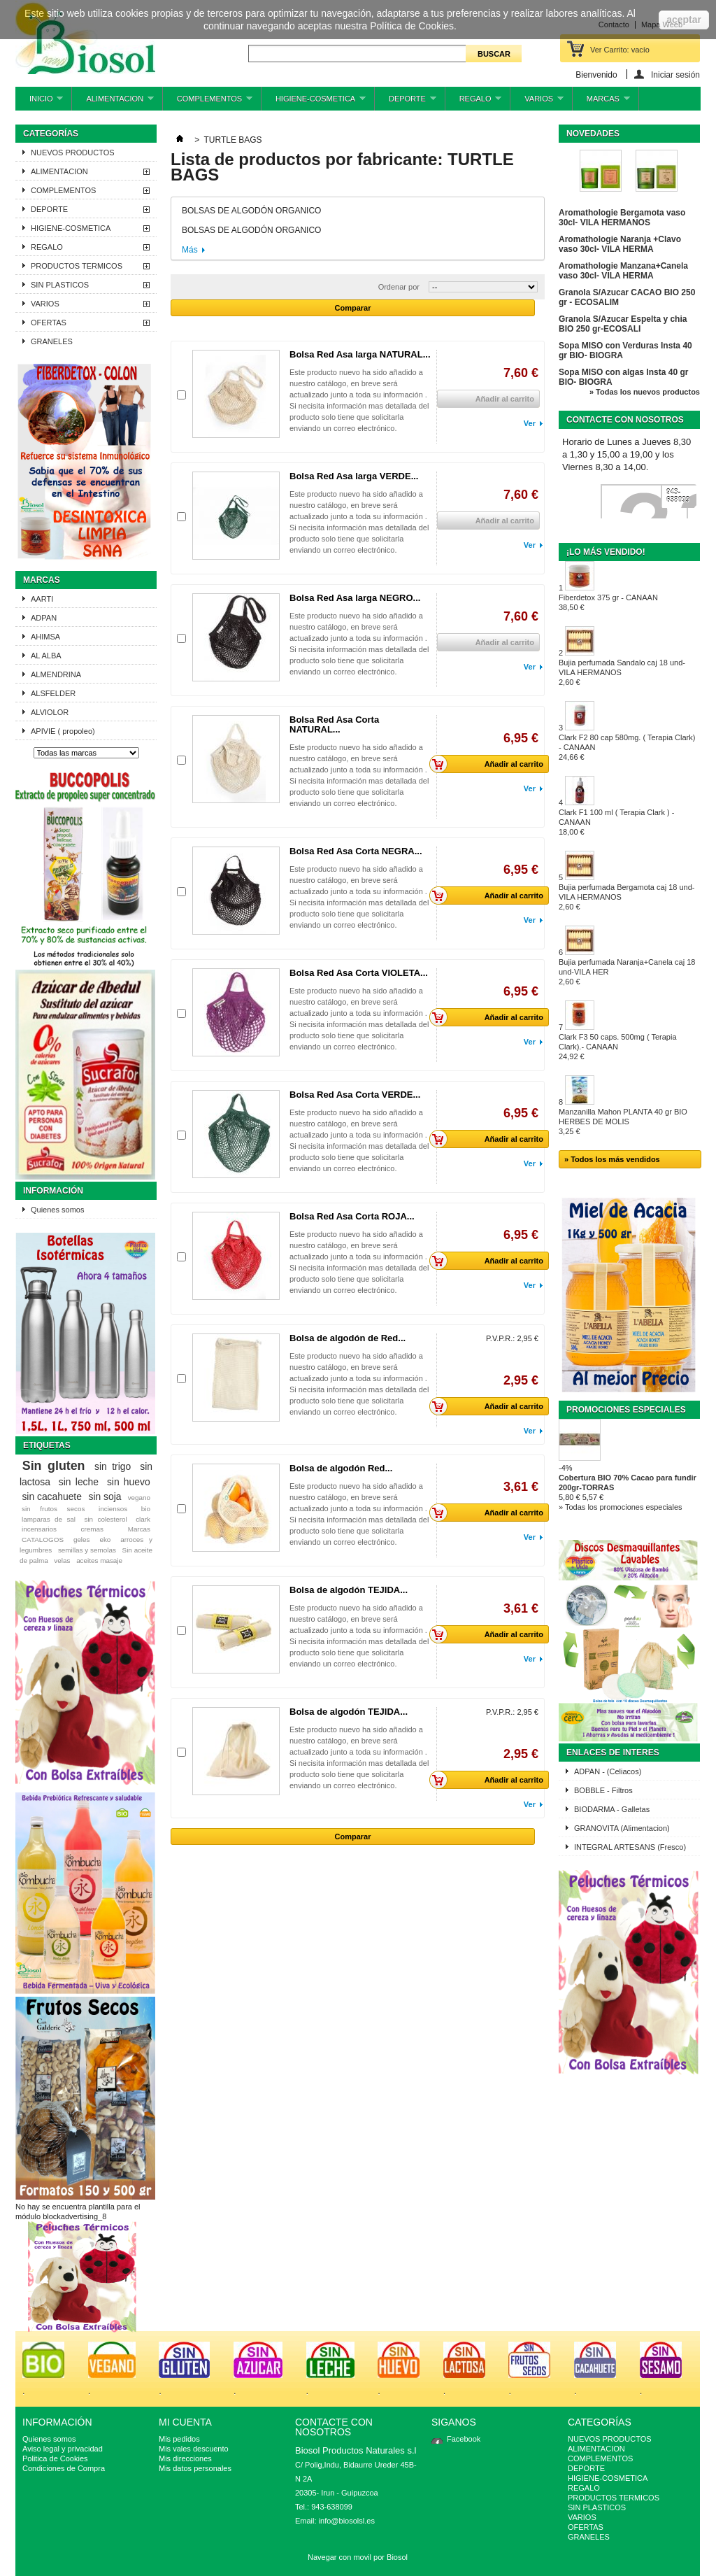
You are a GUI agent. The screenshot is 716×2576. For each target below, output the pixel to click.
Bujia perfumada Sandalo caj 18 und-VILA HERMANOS (622, 672)
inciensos (113, 1509)
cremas (92, 1529)
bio (145, 1509)
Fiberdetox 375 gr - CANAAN (608, 602)
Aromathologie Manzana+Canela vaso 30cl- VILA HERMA (623, 271)
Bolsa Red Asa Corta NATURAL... (334, 724)
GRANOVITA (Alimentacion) (622, 1828)
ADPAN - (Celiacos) (607, 1771)
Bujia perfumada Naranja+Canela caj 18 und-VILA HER (627, 972)
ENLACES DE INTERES (612, 1752)
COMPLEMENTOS (207, 102)
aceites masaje (99, 1560)
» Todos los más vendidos (612, 1159)
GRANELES (52, 341)
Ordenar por (399, 287)
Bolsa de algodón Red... (340, 1468)
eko (104, 1539)
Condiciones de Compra (63, 2468)
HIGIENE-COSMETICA (314, 102)
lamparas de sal (49, 1519)
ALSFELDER (53, 693)
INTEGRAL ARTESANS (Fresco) (630, 1847)
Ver (530, 423)
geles (81, 1539)
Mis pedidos (179, 2439)
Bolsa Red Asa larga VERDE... (353, 476)
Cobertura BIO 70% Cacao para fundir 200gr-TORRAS (627, 1482)
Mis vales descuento (194, 2448)
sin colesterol (105, 1519)
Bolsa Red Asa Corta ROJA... (352, 1216)
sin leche (79, 1481)
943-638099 (677, 496)
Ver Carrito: (620, 49)
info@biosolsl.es (347, 2521)
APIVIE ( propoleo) (63, 731)
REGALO (473, 102)
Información (53, 1191)
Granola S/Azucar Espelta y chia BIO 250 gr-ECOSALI (623, 324)
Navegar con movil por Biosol (358, 2557)
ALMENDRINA (56, 674)
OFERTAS (48, 322)
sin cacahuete (52, 1496)
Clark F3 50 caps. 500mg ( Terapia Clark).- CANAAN (618, 1047)
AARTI (42, 599)
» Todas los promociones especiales (620, 1507)
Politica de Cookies (55, 2458)
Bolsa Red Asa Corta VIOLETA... (358, 973)
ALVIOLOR (50, 712)
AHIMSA (45, 636)
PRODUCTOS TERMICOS (76, 266)
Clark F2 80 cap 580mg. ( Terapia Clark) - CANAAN (627, 747)
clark (143, 1519)
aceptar (683, 19)
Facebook (463, 2439)
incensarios (39, 1529)
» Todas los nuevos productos (644, 392)
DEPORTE (405, 102)
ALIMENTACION (112, 102)
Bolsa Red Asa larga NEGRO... (354, 598)
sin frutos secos (53, 1509)
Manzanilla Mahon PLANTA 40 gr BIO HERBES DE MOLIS (623, 1121)
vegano (139, 1497)
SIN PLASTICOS (60, 285)
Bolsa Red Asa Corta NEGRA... (355, 851)
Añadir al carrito (490, 764)
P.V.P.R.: (500, 1338)
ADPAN (44, 618)
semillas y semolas (87, 1550)
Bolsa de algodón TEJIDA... (348, 1590)
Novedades (593, 134)
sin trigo (112, 1466)
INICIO (39, 102)
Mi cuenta (185, 2422)
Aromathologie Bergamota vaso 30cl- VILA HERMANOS (622, 217)
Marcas (41, 580)
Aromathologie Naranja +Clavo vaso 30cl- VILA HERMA (620, 244)
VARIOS (537, 102)
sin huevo (128, 1481)
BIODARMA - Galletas (612, 1809)
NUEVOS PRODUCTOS (73, 152)
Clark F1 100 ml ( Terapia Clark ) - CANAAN (616, 822)
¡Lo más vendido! (605, 552)
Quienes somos (57, 1209)
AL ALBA (46, 655)
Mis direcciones (185, 2458)
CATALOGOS (43, 1539)
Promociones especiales (626, 1410)
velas (62, 1560)
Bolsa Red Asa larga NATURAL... (360, 354)
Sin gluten (53, 1466)
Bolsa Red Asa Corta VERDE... (354, 1094)
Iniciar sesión (675, 74)
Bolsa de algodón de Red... (347, 1338)
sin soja (104, 1496)
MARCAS (601, 102)
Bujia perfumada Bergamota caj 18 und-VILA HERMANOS (626, 897)
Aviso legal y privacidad (62, 2448)
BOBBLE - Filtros (603, 1790)
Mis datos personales (195, 2468)
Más (190, 250)
